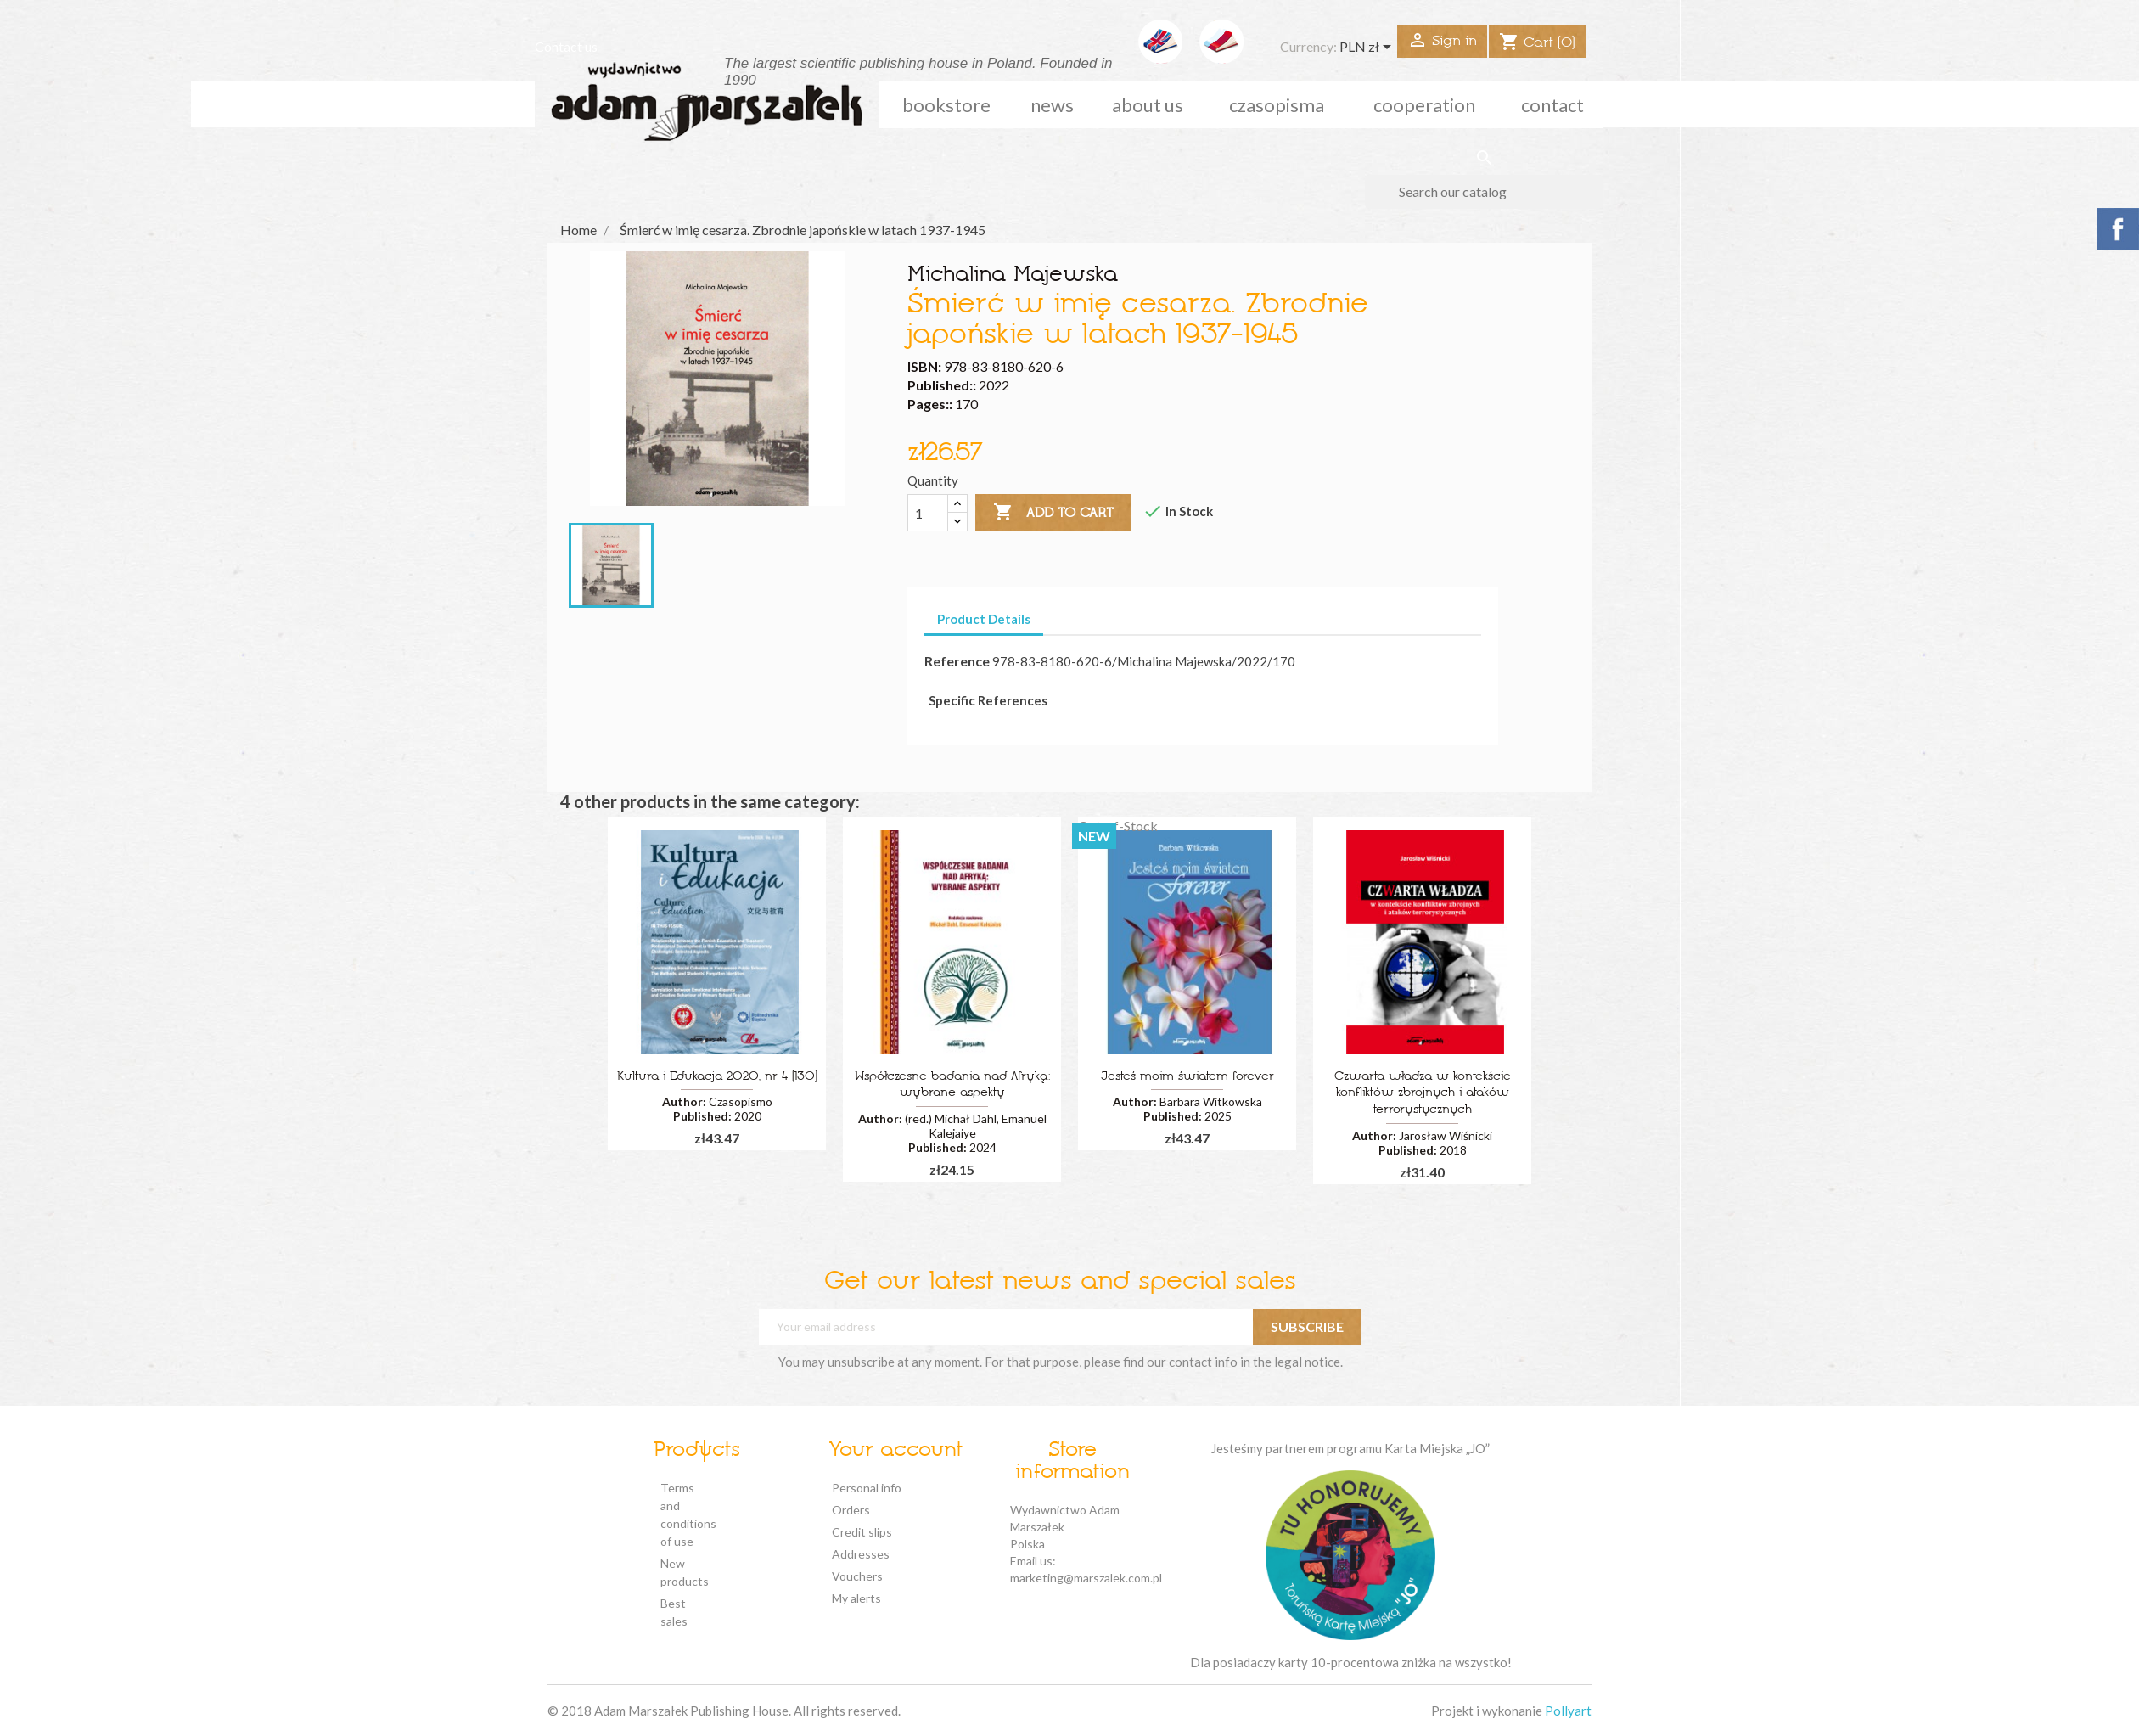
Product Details (983, 618)
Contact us (566, 46)
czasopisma (1276, 104)
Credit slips (862, 1532)
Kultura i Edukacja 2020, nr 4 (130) (717, 1076)
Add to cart (1053, 513)
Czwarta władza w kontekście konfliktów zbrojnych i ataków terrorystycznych (1422, 1093)
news (1052, 104)
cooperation (1424, 104)
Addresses (861, 1554)
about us (1147, 104)
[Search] (1484, 192)
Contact (1552, 104)
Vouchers (857, 1576)
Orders (851, 1510)
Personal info (866, 1487)
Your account (895, 1451)
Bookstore (946, 104)
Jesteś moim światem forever (1187, 1076)
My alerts (856, 1598)
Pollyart (1568, 1710)
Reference (957, 661)
